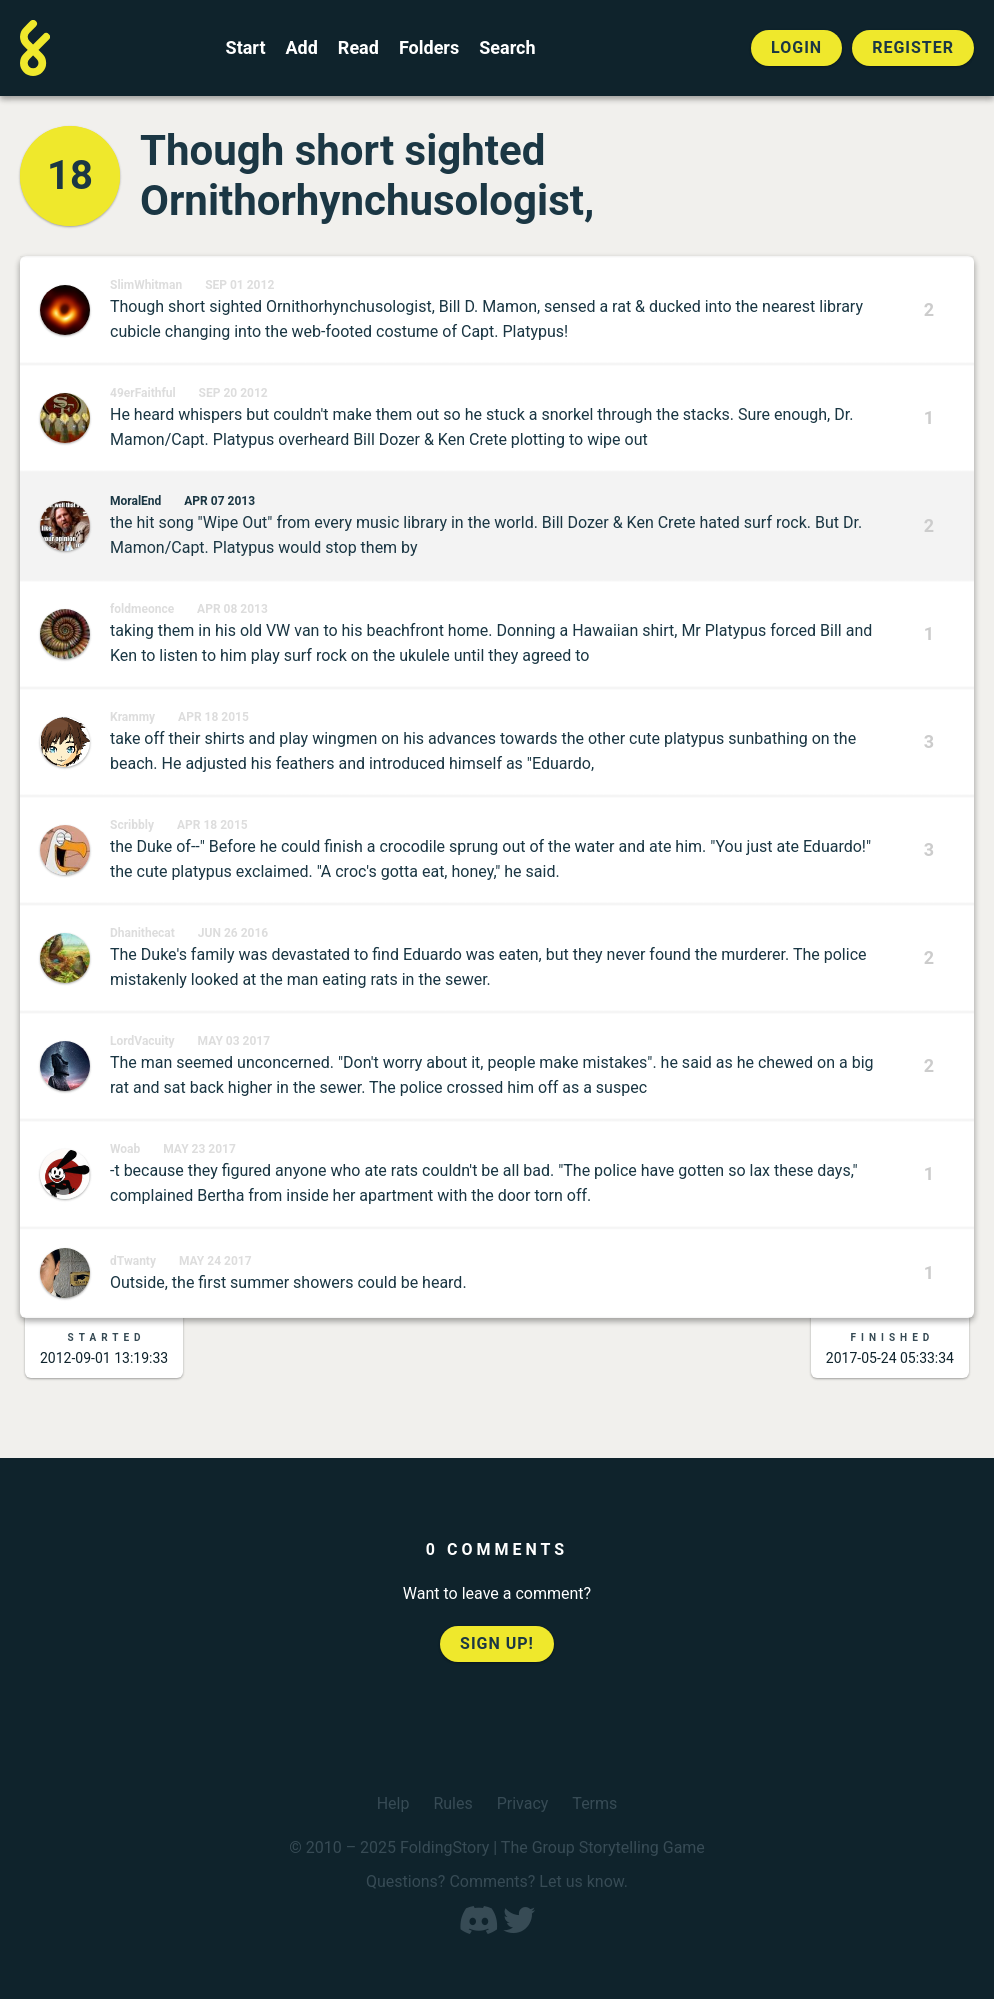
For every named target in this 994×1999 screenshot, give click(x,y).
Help (393, 1803)
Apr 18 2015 (213, 717)
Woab (125, 1149)
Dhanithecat (142, 933)
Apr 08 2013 (232, 609)
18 (70, 175)
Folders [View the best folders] (429, 48)
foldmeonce (142, 609)
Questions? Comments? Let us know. (497, 1881)
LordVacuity (142, 1041)
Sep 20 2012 (233, 393)
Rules (452, 1803)
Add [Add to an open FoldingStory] (301, 48)
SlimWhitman (146, 285)
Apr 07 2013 (219, 501)
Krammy (132, 717)
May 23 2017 (199, 1149)
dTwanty (133, 1261)
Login (796, 47)
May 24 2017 (215, 1261)
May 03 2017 (234, 1041)
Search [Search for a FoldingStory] (507, 48)
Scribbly (132, 825)
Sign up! (497, 1643)
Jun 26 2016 (233, 933)
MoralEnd (135, 501)
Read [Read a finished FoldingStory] (358, 48)
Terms (594, 1803)
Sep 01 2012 (239, 285)
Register (913, 47)
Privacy (523, 1803)
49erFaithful (143, 393)
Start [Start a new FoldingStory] (246, 48)
